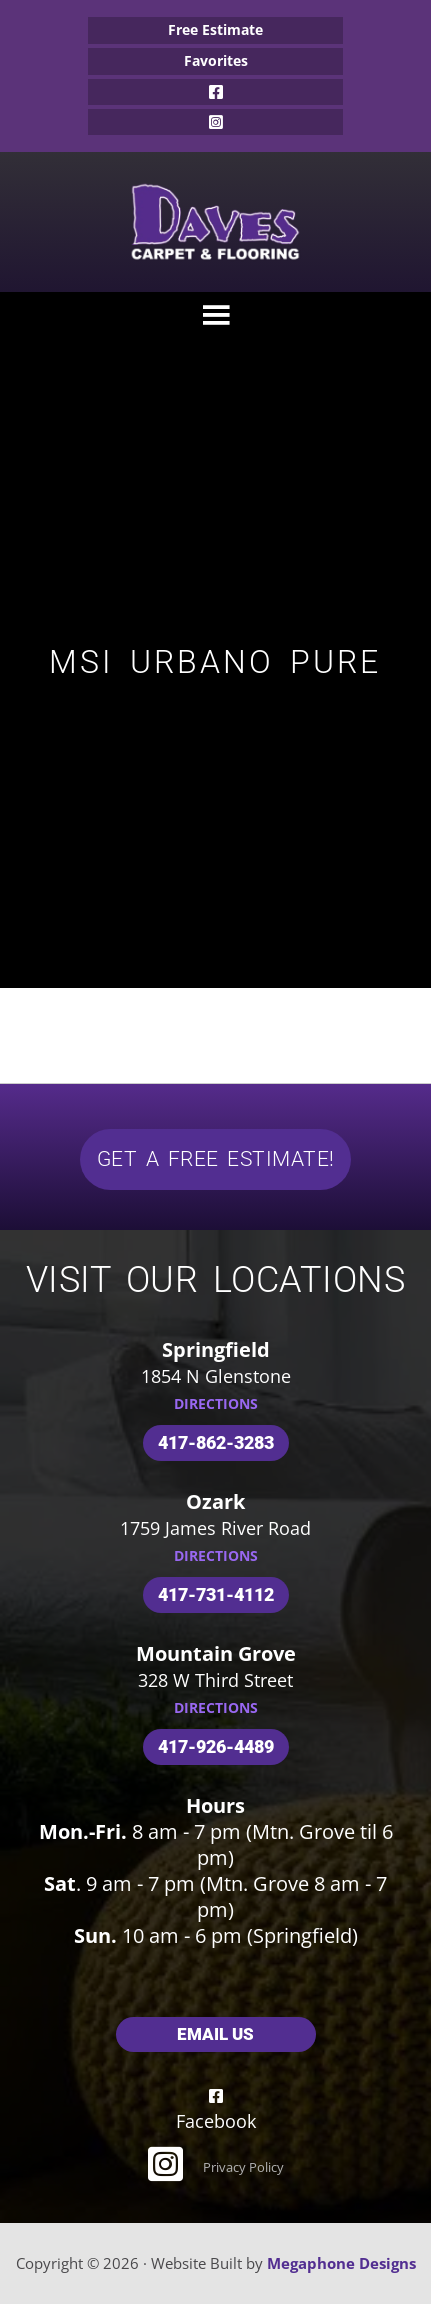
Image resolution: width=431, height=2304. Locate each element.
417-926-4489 (216, 1746)
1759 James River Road (215, 1528)
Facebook (216, 92)
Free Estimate (215, 29)
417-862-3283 (216, 1442)
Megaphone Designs (341, 2263)
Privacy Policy (243, 2167)
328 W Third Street (215, 1680)
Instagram (216, 122)
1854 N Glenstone (216, 1376)
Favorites (216, 60)
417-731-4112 (216, 1594)
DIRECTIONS (216, 1403)
